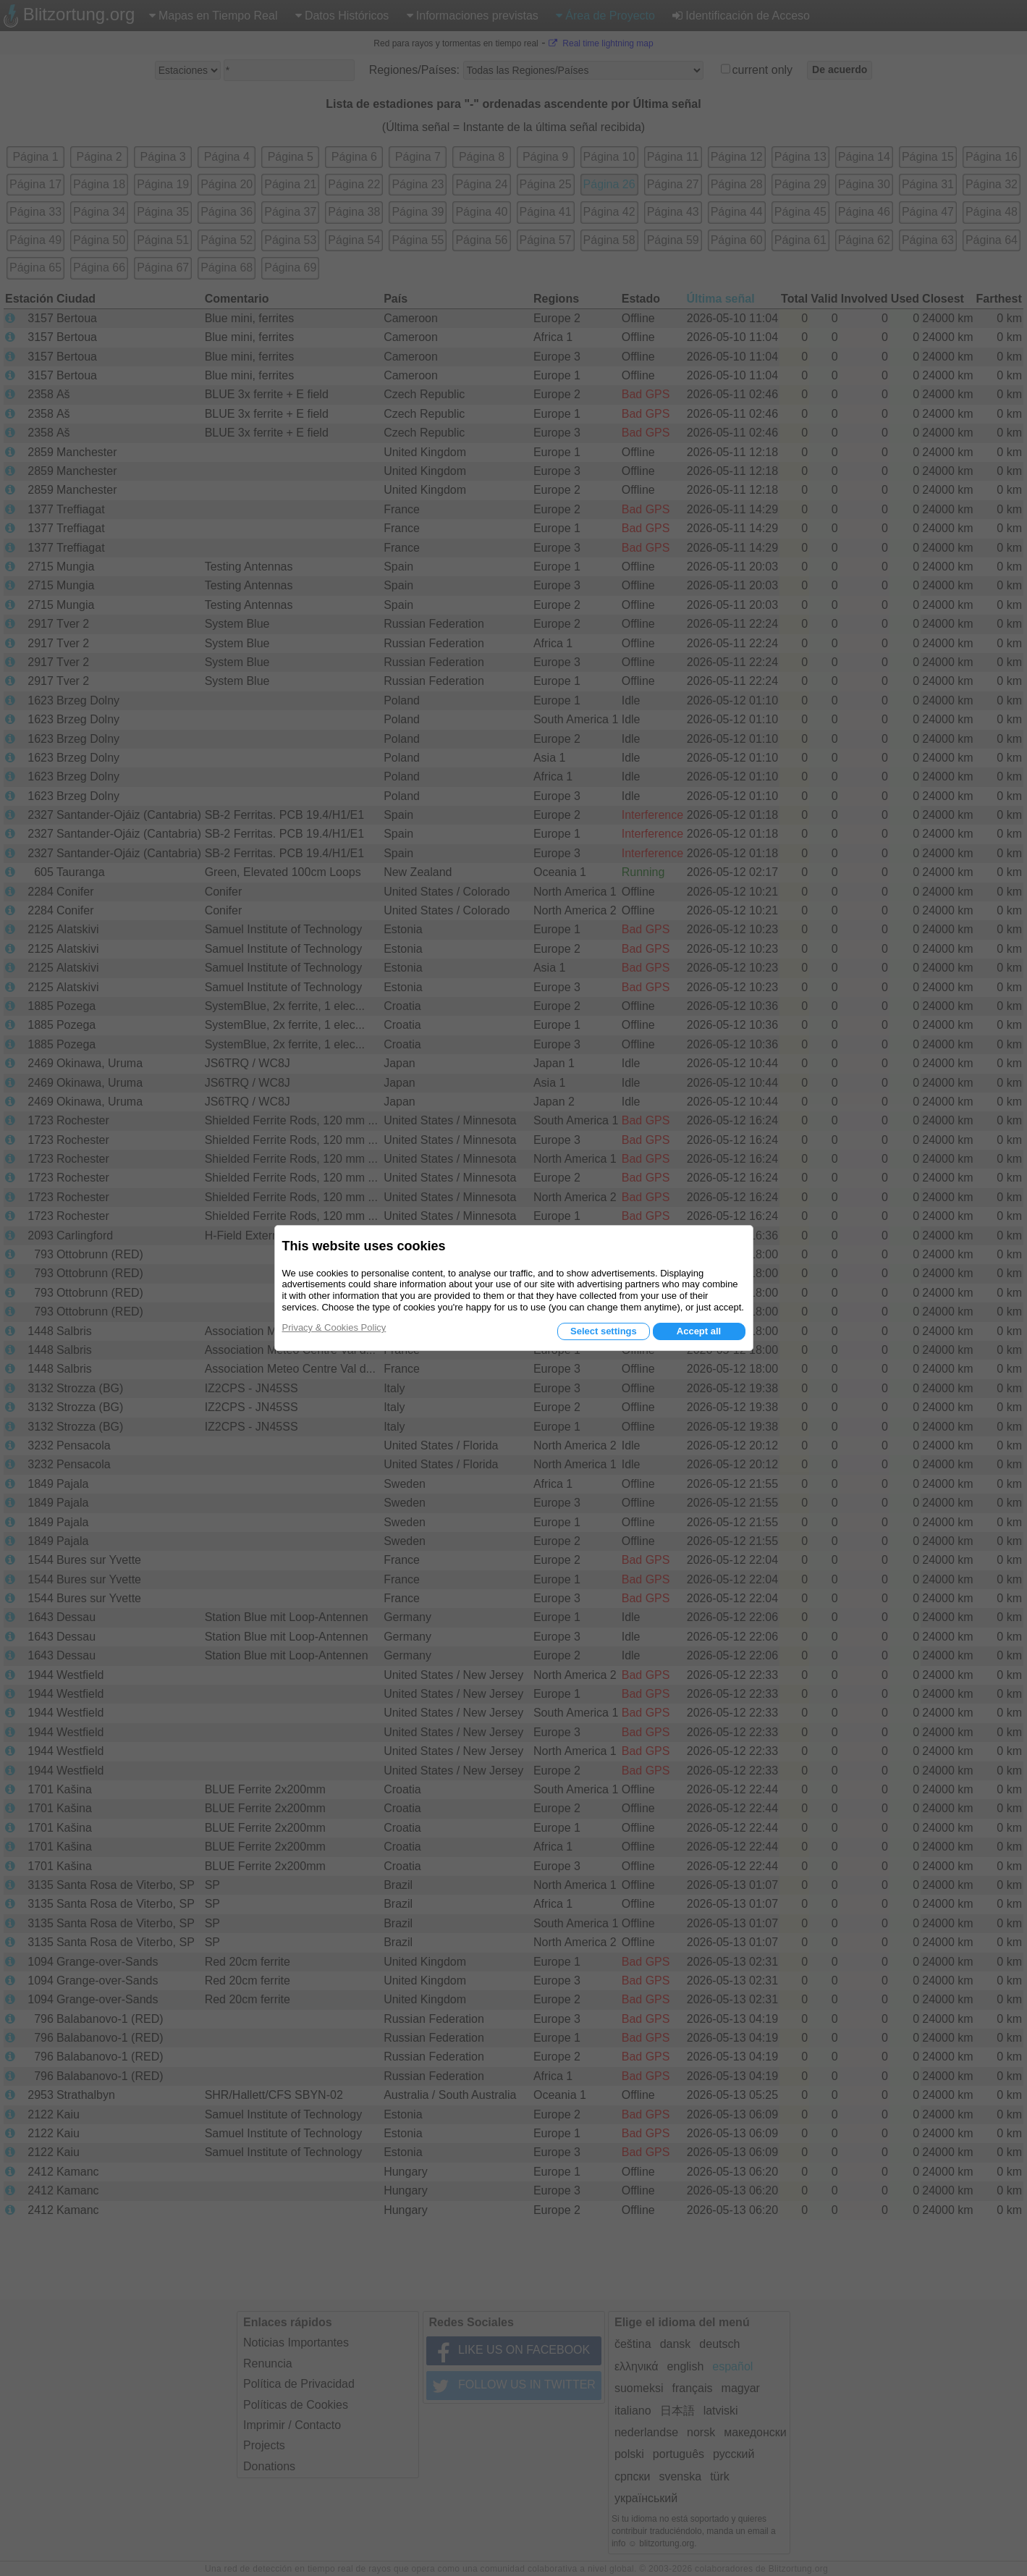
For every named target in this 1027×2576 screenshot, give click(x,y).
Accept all (699, 1331)
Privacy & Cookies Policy (334, 1327)
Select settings (603, 1331)
